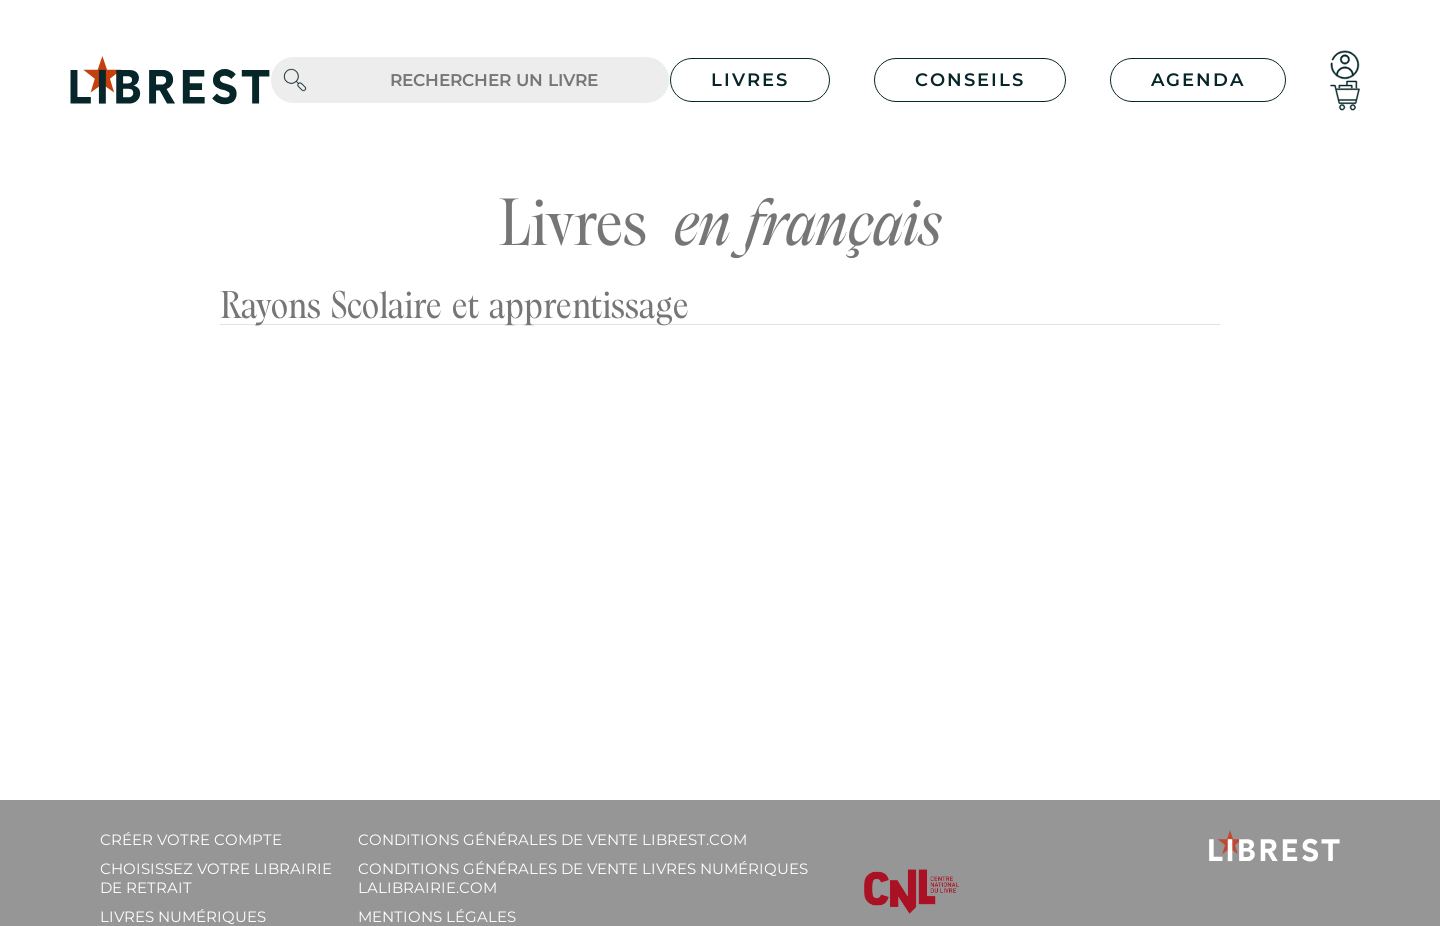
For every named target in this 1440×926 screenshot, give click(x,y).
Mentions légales (437, 916)
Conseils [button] (970, 80)
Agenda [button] (1198, 80)
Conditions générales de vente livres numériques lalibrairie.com (583, 878)
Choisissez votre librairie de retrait (216, 878)
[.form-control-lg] (494, 80)
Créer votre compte (191, 839)
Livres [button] (750, 80)
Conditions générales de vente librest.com (552, 839)
